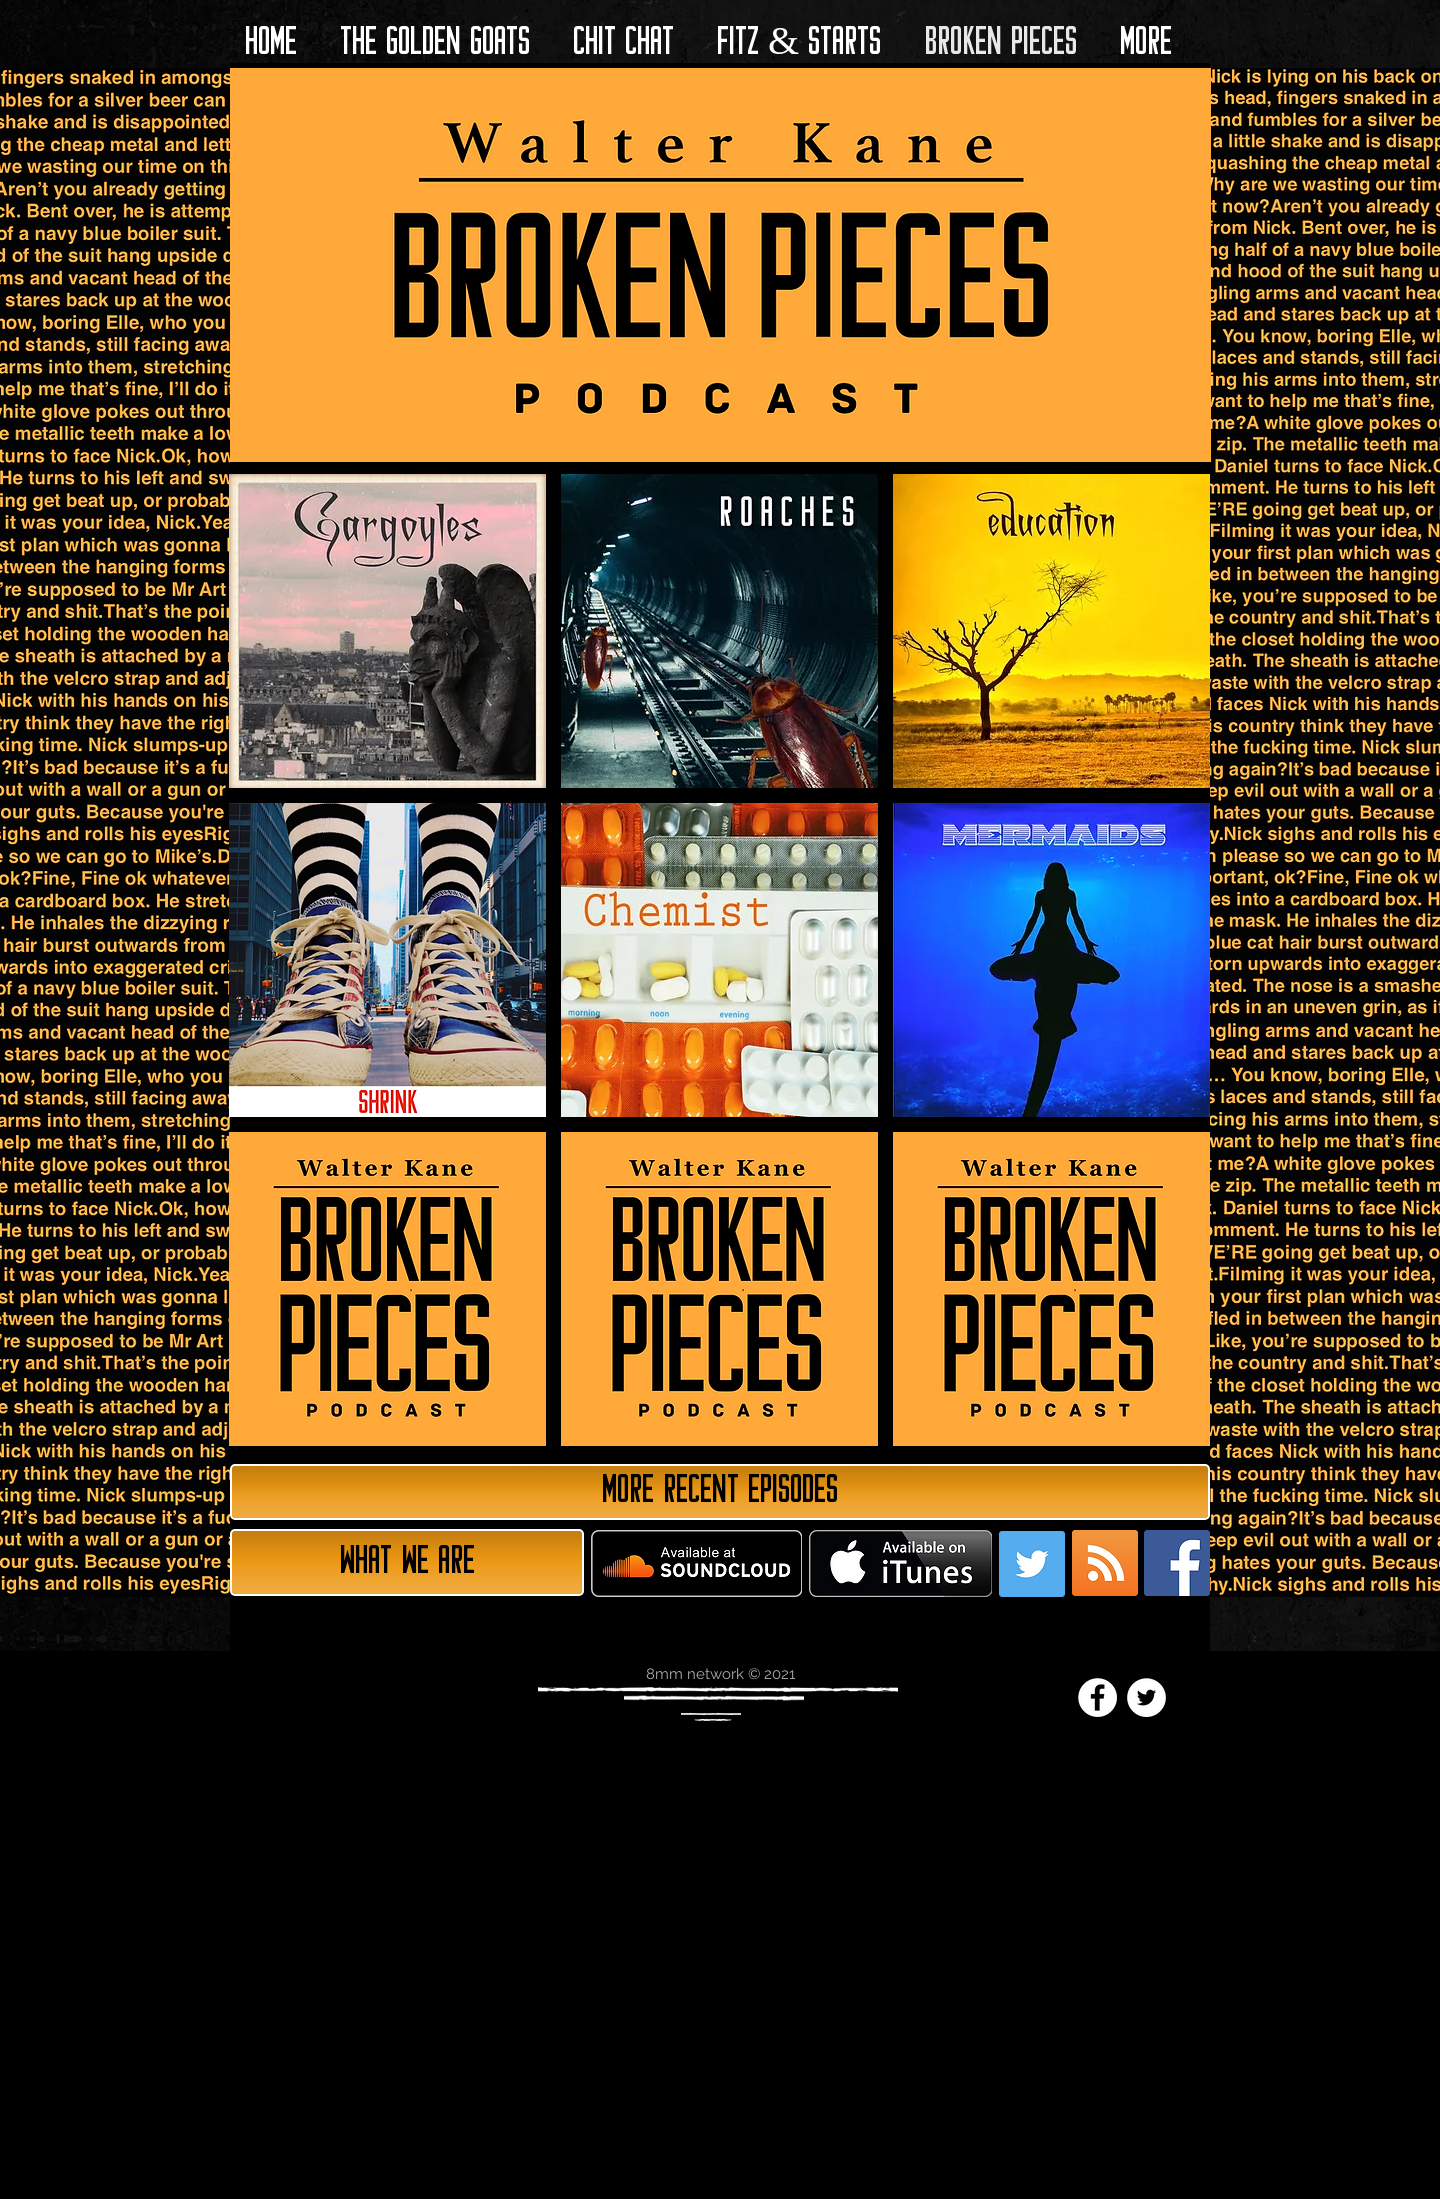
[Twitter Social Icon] (1032, 1564)
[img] (387, 1289)
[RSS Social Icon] (1105, 1563)
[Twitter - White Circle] (1146, 1697)
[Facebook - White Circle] (1097, 1697)
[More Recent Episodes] (720, 1492)
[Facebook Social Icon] (1177, 1563)
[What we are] (407, 1562)
